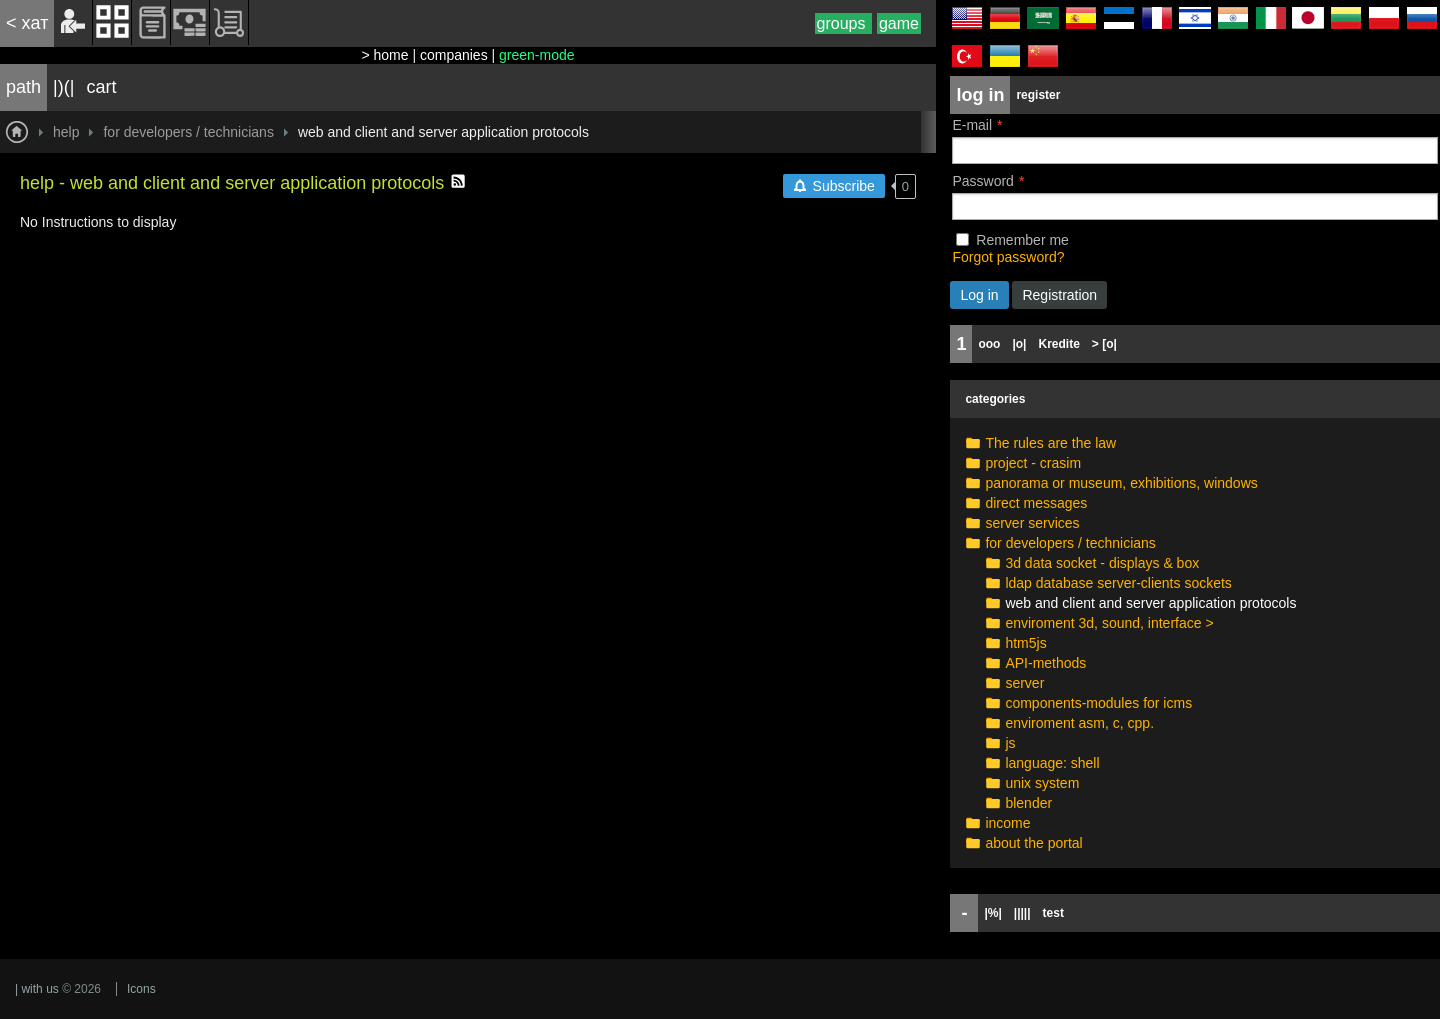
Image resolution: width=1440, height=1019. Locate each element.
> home (384, 55)
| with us (37, 989)
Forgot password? (1008, 257)
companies (454, 55)
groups (843, 23)
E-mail (972, 125)
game (899, 23)
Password (982, 181)
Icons (141, 989)
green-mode (537, 55)
